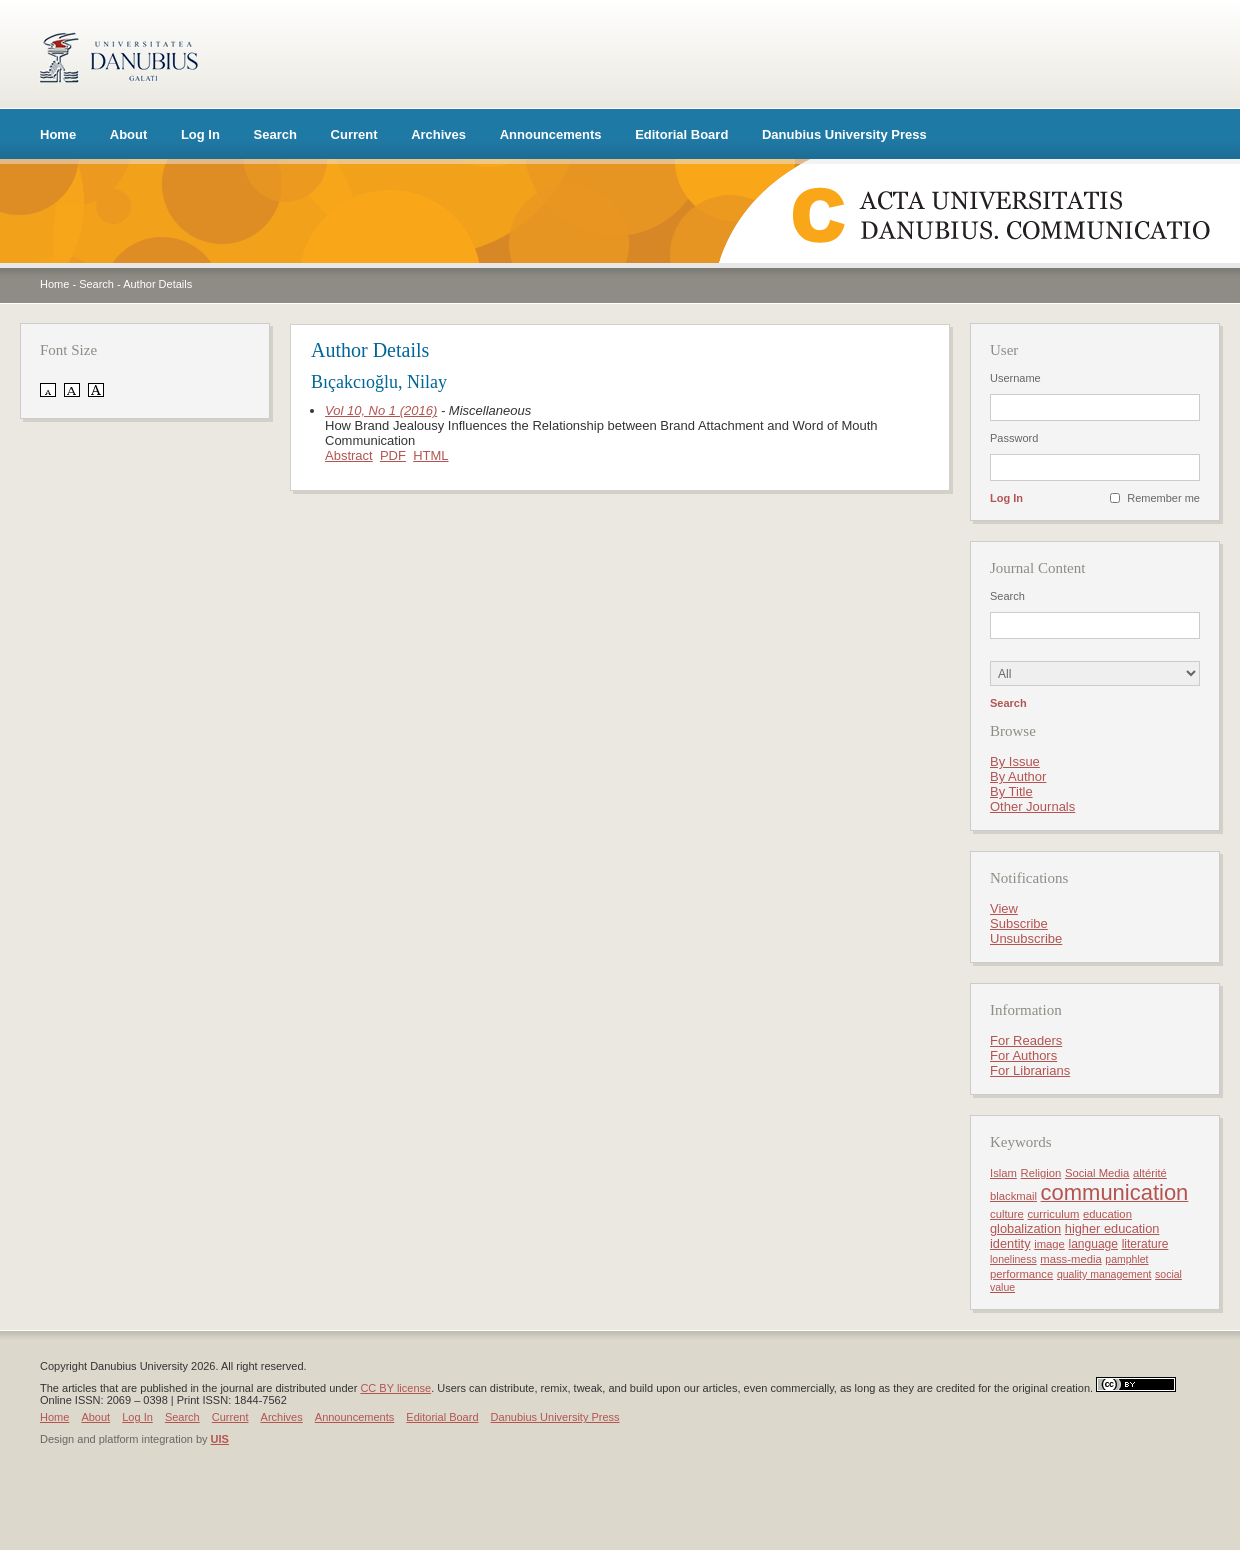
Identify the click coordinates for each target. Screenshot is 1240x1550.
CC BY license (395, 1388)
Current (354, 134)
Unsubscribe (1026, 938)
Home (58, 134)
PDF (393, 455)
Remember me (1163, 498)
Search (275, 134)
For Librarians (1030, 1070)
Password (1014, 438)
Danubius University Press (844, 134)
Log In (200, 134)
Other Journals (1032, 806)
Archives (438, 134)
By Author (1018, 776)
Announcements (551, 134)
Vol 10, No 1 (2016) (381, 410)
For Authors (1023, 1055)
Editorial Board (681, 134)
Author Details (157, 284)
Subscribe (1019, 923)
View (1004, 908)
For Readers (1026, 1040)
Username (1015, 378)
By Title (1011, 791)
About (129, 134)
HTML (430, 455)
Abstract (349, 455)
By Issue (1015, 761)
